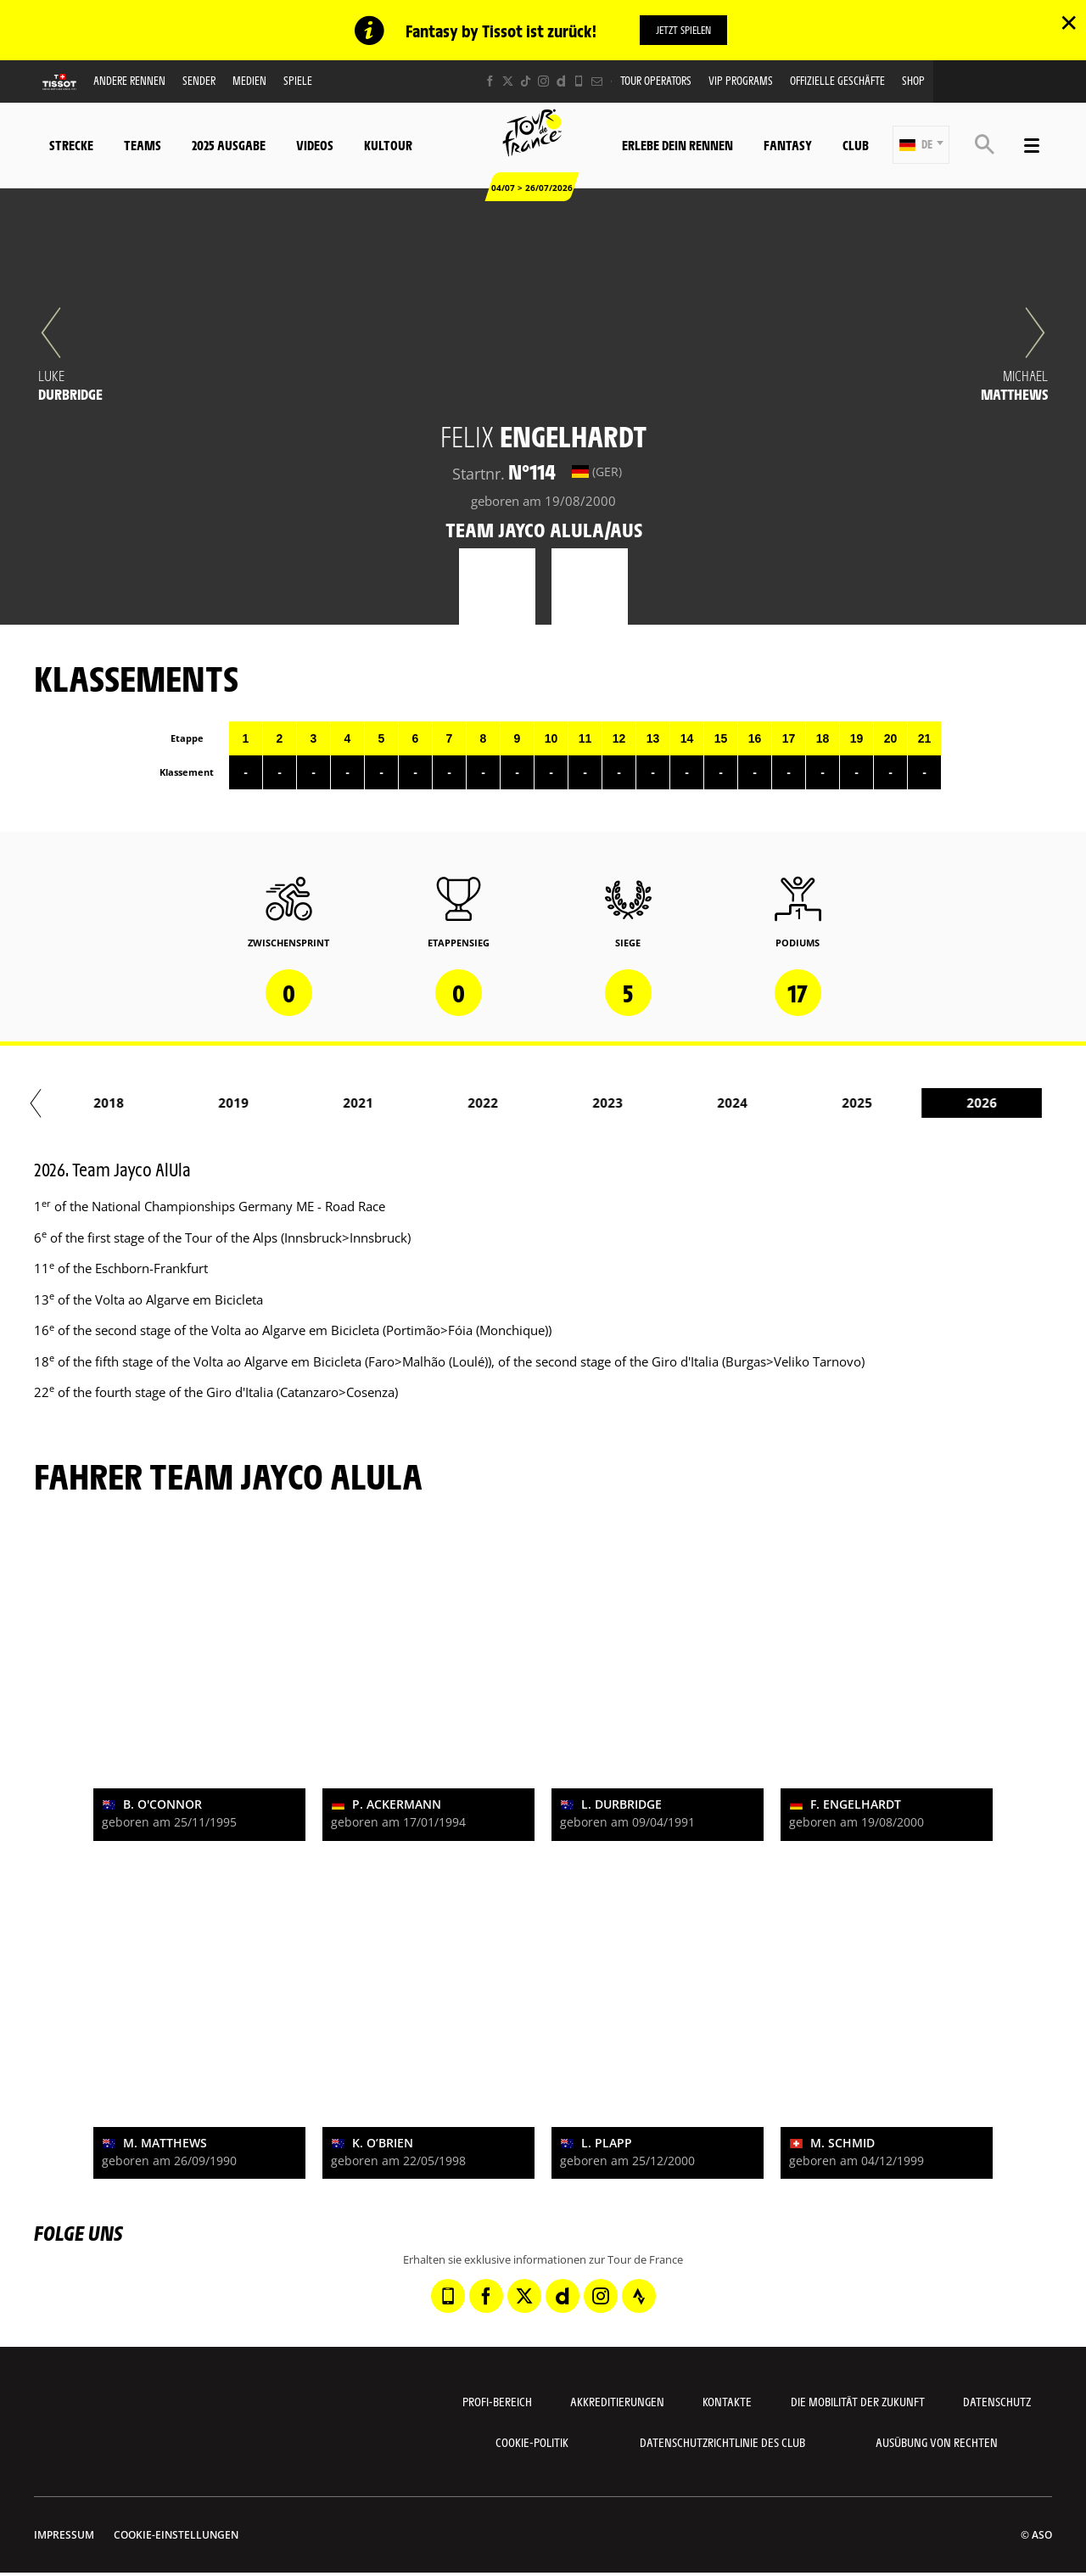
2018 (148, 1103)
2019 (273, 1103)
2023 (647, 1103)
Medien (249, 81)
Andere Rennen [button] (129, 81)
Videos (314, 145)
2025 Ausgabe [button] (229, 145)
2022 (522, 1103)
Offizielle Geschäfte (837, 81)
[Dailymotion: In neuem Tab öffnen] (561, 82)
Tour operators (655, 81)
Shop (913, 81)
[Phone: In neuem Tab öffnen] (579, 82)
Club (855, 145)
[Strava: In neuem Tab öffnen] (639, 2297)
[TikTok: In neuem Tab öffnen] (526, 82)
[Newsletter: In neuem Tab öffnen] (597, 82)
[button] (921, 145)
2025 (897, 1103)
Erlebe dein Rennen (677, 145)
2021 (398, 1103)
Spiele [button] (297, 81)
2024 (772, 1103)
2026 (1021, 1103)
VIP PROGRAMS (740, 81)
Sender (199, 81)
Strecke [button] (71, 145)
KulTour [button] (388, 145)
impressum (64, 2535)
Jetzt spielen (683, 29)
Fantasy (788, 145)
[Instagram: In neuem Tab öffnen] (543, 82)
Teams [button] (142, 145)
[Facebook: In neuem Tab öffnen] (490, 82)
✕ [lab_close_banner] (1068, 22)
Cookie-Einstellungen (176, 2535)
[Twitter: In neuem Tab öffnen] (508, 82)
